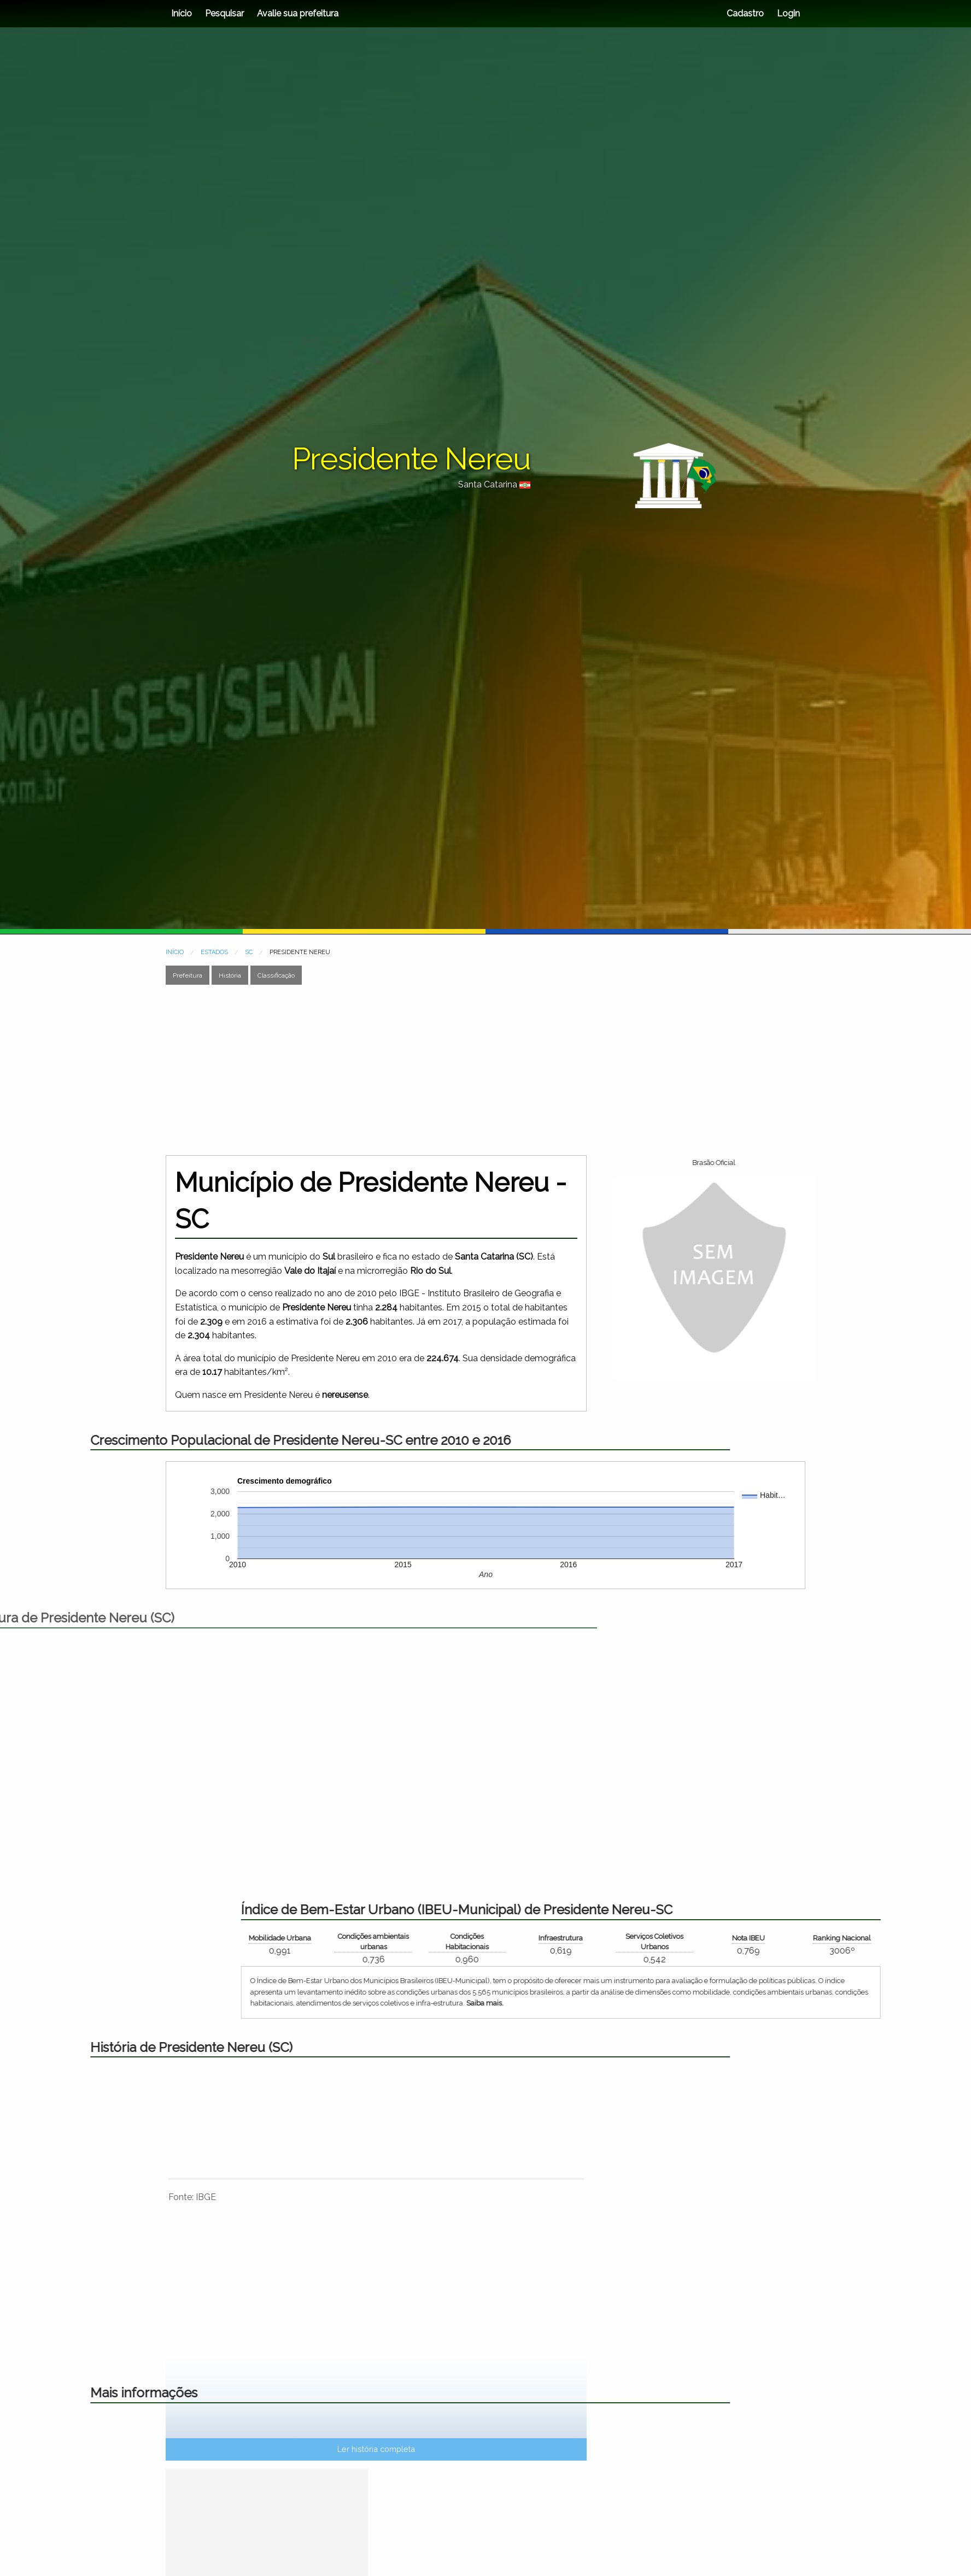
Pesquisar (224, 13)
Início (181, 13)
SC (249, 952)
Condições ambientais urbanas (662, 1941)
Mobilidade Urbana (568, 1938)
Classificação (276, 975)
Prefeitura (187, 975)
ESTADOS (214, 952)
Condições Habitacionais (755, 1941)
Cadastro (745, 13)
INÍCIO (175, 952)
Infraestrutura (850, 1938)
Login (787, 13)
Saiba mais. (773, 2003)
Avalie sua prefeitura (297, 13)
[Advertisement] (485, 1069)
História (230, 975)
